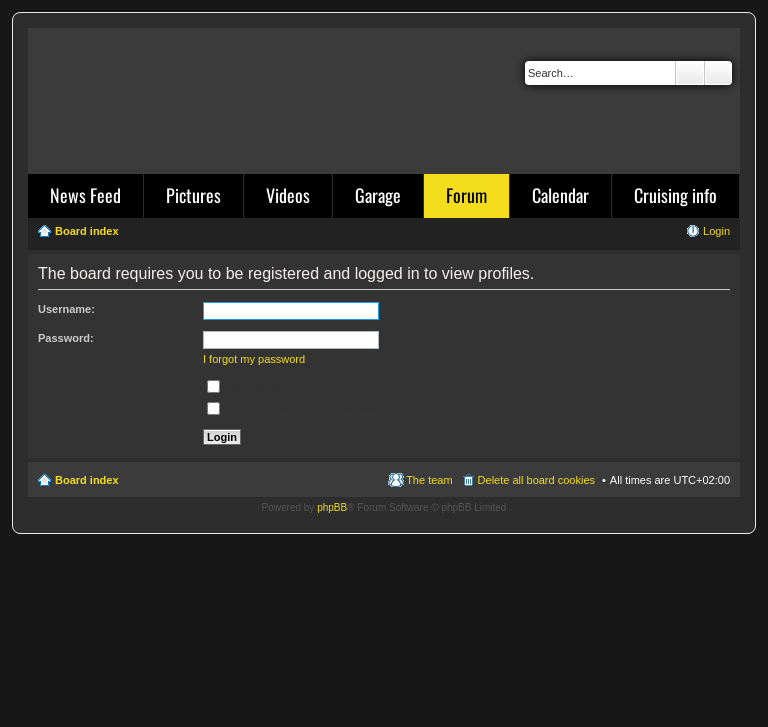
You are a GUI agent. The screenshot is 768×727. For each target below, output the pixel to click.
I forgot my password (254, 359)
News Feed (85, 195)
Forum (466, 195)
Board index (87, 480)
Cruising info (675, 195)
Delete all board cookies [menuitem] (536, 480)
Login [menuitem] (716, 231)
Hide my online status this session (299, 408)
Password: (66, 338)
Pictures (193, 195)
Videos (288, 195)
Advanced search (718, 73)
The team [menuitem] (429, 480)
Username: (66, 309)
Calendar (560, 195)
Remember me (253, 386)
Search (690, 73)
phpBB (332, 507)
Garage (378, 195)
